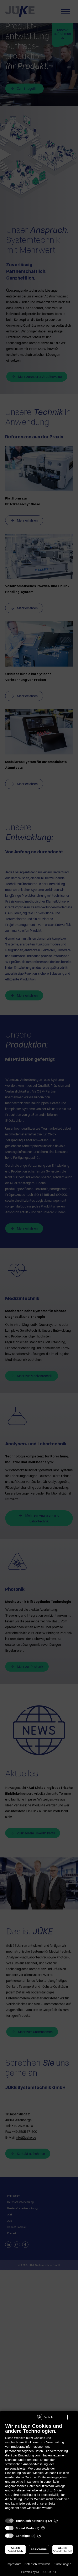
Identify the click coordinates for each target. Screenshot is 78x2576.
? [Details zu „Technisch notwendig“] (56, 2520)
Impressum (14, 2564)
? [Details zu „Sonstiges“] (39, 2535)
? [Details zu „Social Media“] (43, 2528)
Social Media (25, 2528)
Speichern (39, 2549)
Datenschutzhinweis (38, 2564)
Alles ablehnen (15, 2549)
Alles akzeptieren (62, 2549)
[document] (39, 2469)
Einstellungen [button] (62, 2564)
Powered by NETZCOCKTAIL (39, 2572)
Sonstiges (23, 2535)
